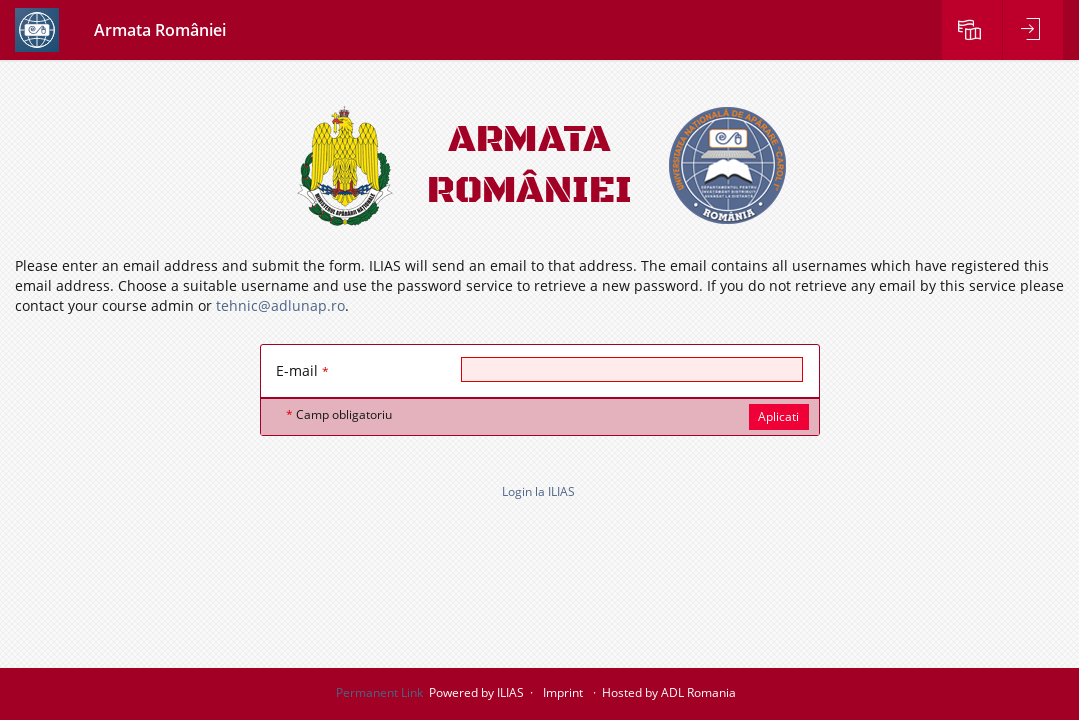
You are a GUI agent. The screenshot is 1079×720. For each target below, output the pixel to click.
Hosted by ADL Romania (669, 692)
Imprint (563, 692)
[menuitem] (972, 30)
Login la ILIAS (538, 491)
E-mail (302, 370)
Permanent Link (379, 692)
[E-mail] (632, 369)
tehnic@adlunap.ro (280, 305)
